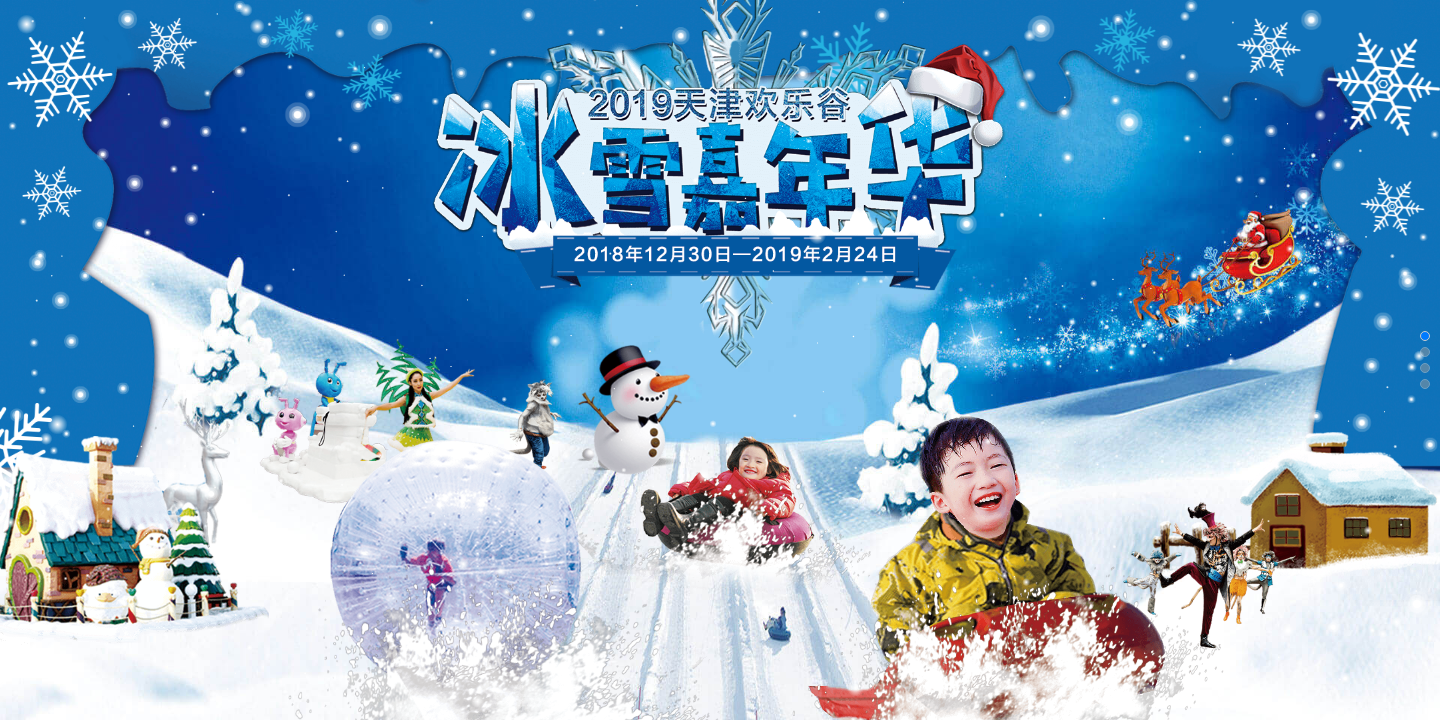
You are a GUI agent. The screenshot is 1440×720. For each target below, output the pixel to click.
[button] (1425, 336)
